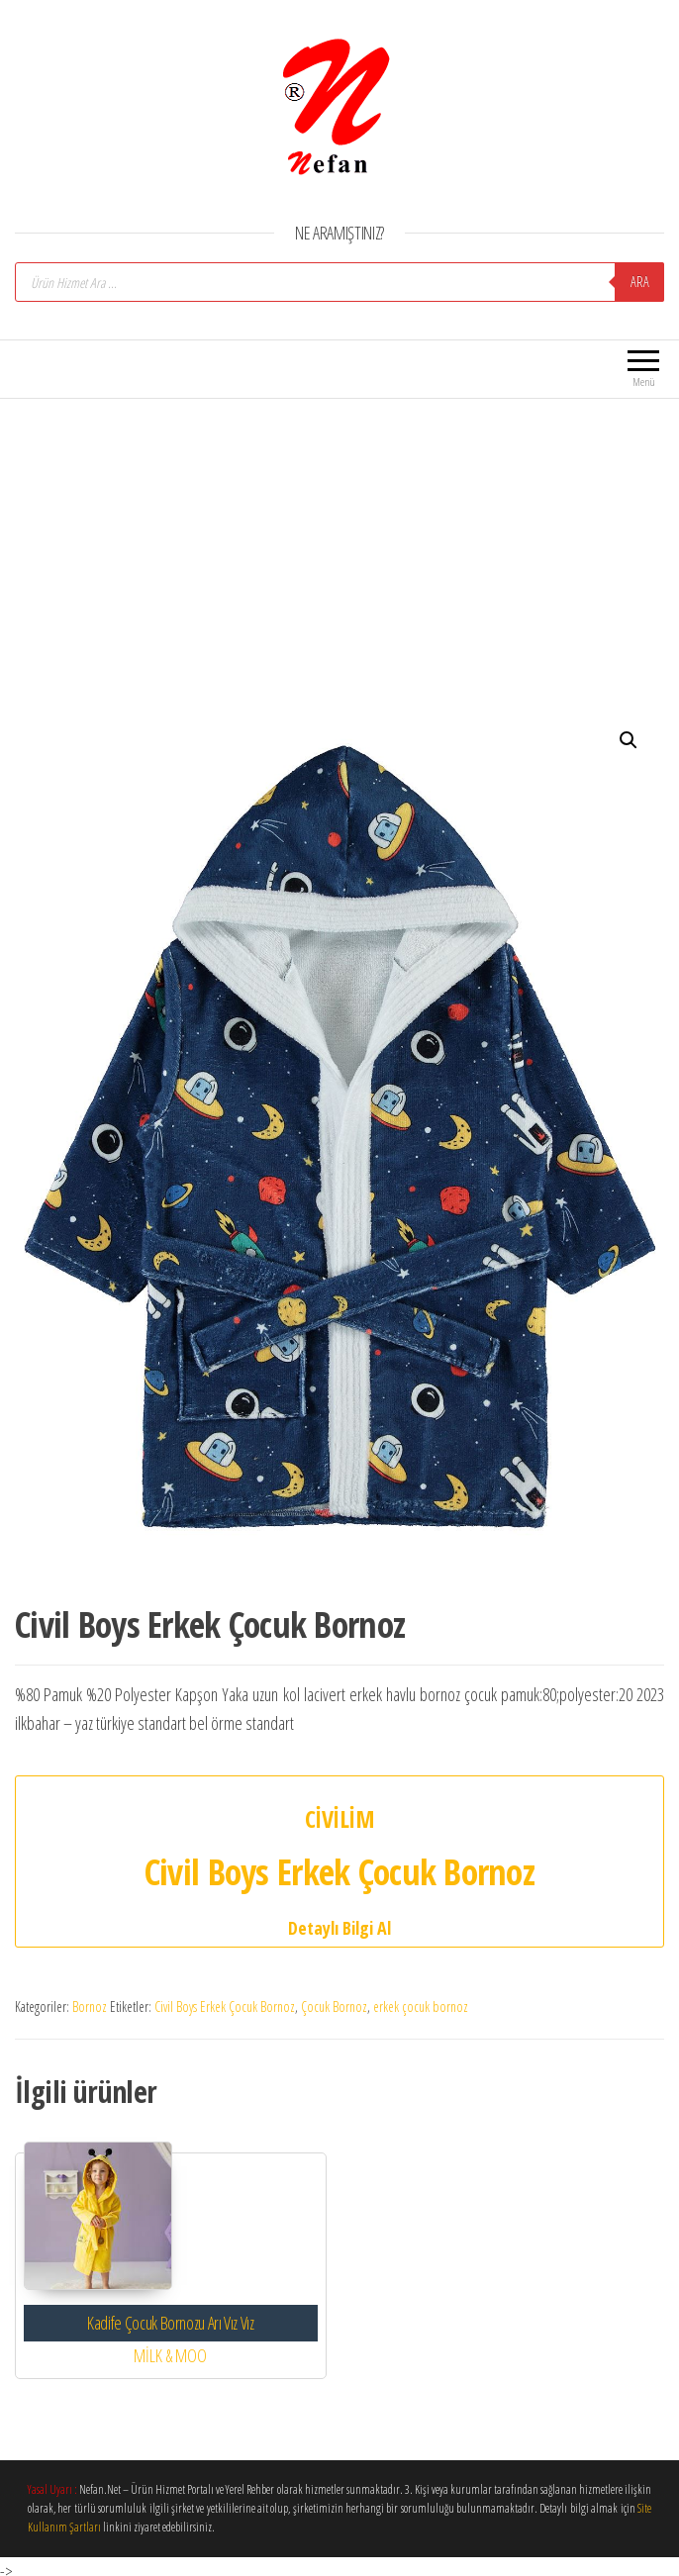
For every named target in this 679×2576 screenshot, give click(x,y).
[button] (628, 740)
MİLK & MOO (170, 2355)
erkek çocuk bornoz (420, 2006)
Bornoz (89, 2006)
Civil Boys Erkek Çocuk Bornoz (224, 2006)
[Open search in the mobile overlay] (339, 282)
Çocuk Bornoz (334, 2006)
